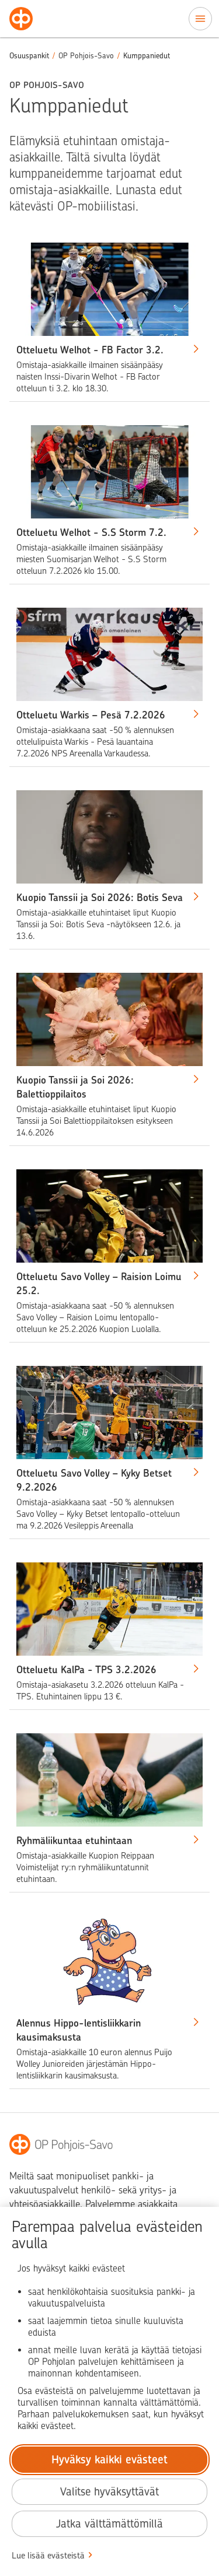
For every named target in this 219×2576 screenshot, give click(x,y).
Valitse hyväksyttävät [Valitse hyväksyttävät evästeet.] (109, 2491)
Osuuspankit (29, 55)
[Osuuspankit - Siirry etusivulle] (21, 19)
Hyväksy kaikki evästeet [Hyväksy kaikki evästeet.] (109, 2459)
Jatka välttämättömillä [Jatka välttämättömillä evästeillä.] (109, 2524)
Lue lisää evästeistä (48, 2555)
